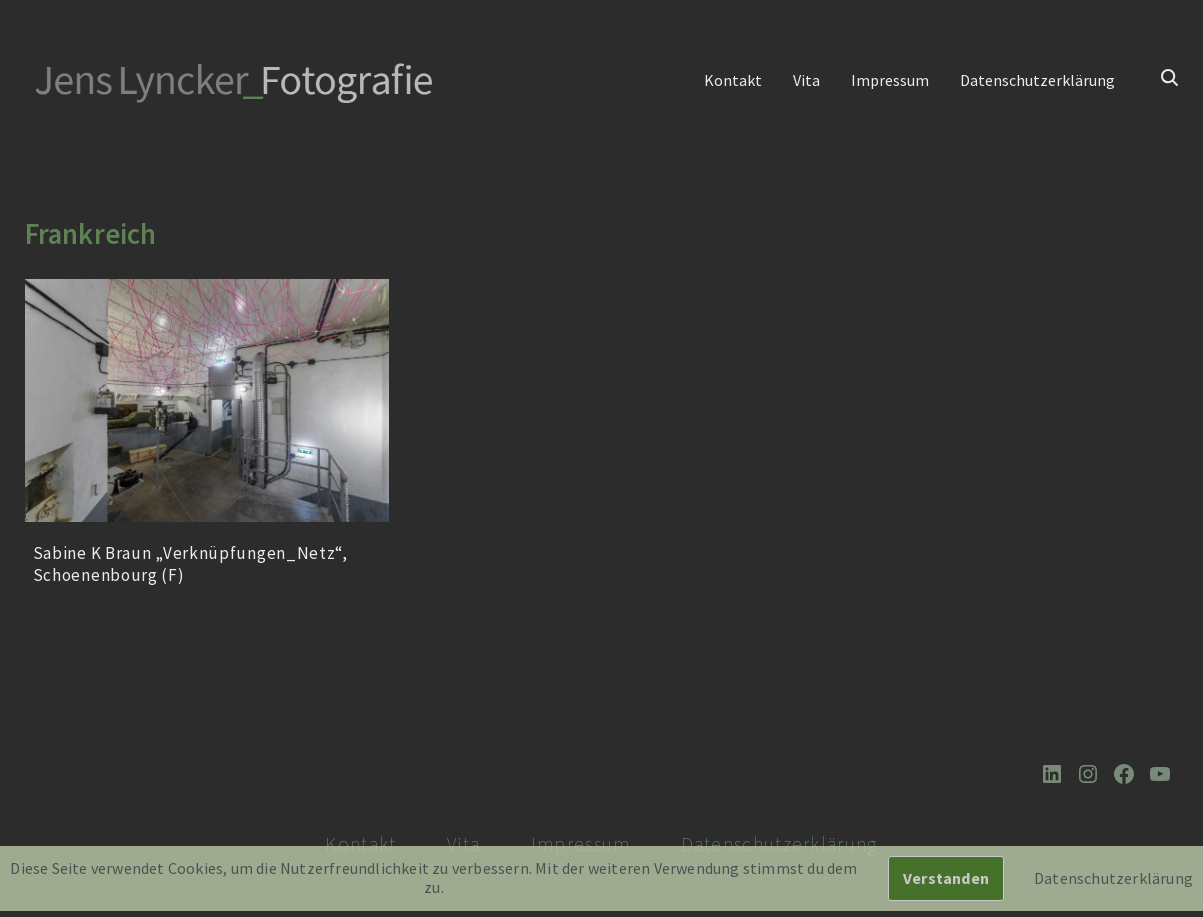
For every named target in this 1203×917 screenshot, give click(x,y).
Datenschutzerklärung (1037, 80)
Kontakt (733, 80)
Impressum (890, 80)
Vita (806, 80)
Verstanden (946, 878)
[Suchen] (1169, 77)
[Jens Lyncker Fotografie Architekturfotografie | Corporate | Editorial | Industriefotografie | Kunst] (236, 80)
